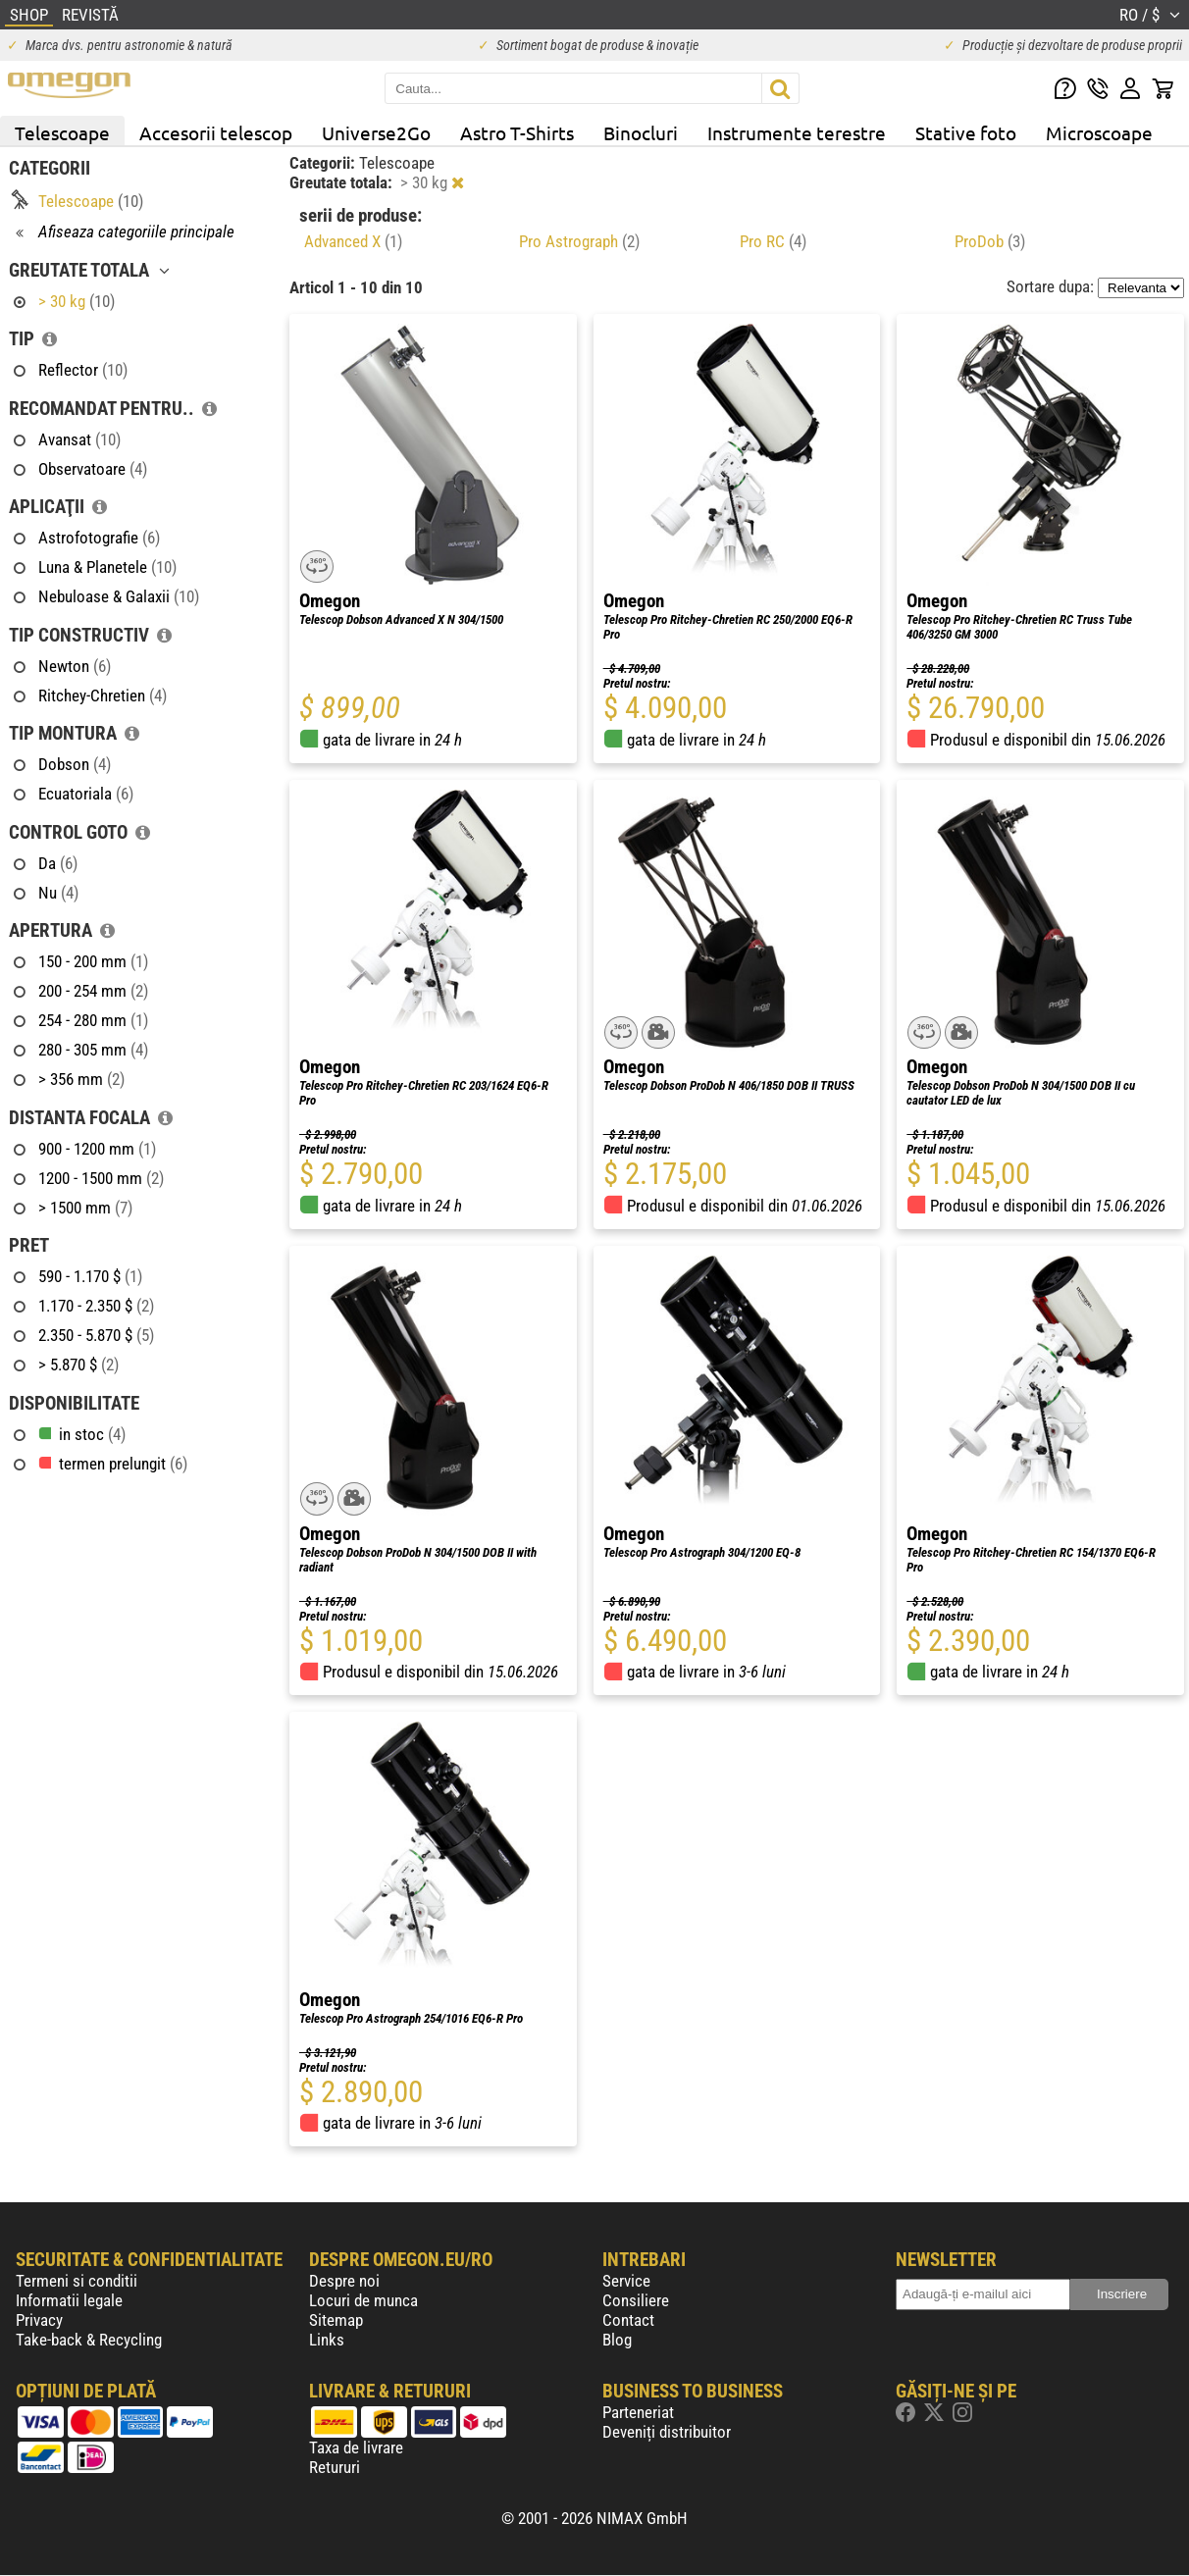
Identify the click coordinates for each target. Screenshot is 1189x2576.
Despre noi (344, 2281)
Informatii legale (69, 2300)
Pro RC (773, 241)
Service (626, 2281)
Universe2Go (376, 132)
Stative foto (965, 132)
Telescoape (62, 132)
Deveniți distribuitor (666, 2432)
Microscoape (1099, 132)
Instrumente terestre (796, 132)
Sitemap (336, 2320)
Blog (617, 2339)
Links (326, 2339)
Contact (628, 2320)
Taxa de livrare (356, 2447)
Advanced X (353, 241)
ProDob (990, 241)
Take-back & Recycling (89, 2339)
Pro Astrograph (579, 241)
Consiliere (635, 2300)
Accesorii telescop (215, 132)
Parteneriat (638, 2412)
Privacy (39, 2320)
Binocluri (640, 132)
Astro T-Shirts (517, 132)
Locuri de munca (363, 2300)
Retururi (334, 2467)
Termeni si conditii (76, 2281)
